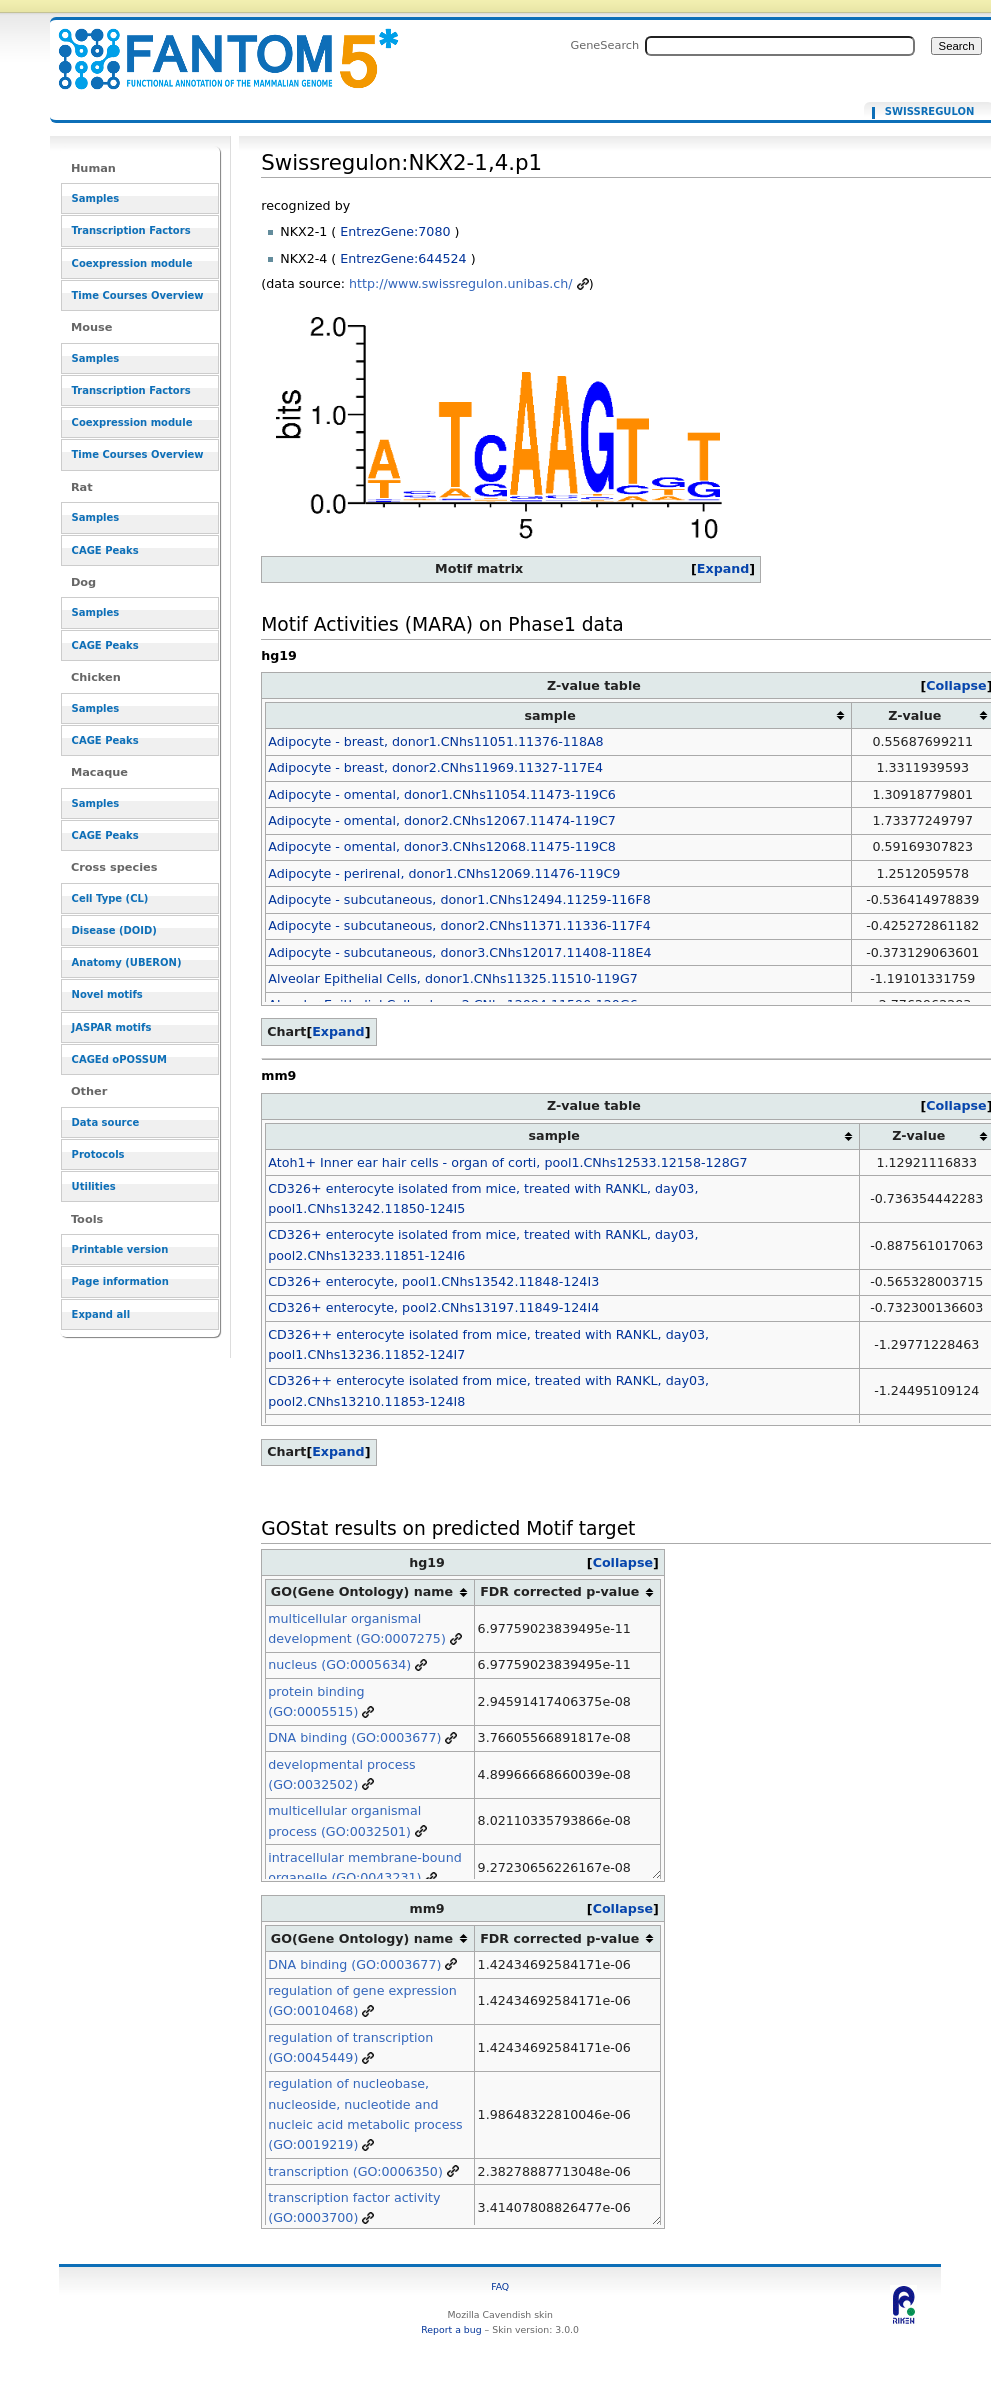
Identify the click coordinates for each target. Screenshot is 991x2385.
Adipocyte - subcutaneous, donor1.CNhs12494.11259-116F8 (459, 899)
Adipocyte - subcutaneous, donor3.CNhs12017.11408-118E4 (459, 952)
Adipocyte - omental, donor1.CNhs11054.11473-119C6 (442, 794)
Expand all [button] (101, 1314)
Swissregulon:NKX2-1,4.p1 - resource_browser (216, 47)
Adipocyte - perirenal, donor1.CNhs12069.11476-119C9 (444, 873)
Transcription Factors (131, 230)
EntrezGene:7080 (395, 231)
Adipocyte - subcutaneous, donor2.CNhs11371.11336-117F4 (459, 925)
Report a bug (451, 2329)
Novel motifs (107, 994)
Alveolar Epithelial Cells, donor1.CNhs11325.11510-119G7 (453, 978)
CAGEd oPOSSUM (119, 1059)
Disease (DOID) (114, 930)
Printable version (120, 1249)
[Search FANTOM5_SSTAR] (780, 46)
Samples (96, 198)
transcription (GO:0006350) (355, 2171)
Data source (106, 1122)
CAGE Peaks (105, 550)
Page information (120, 1281)
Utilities (94, 1186)
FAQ (500, 2286)
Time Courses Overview (138, 295)
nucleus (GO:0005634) (339, 1664)
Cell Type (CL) (110, 898)
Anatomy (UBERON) (127, 962)
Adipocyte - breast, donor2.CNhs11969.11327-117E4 (435, 767)
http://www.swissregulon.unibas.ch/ (461, 283)
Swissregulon (930, 112)
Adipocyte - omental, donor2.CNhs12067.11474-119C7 (442, 820)
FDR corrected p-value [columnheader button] (559, 1591)
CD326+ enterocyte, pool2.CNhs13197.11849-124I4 (433, 1307)
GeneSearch (604, 45)
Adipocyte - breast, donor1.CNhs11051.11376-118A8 (435, 741)
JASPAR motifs (112, 1027)
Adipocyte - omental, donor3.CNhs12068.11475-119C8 (442, 846)
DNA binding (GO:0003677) (354, 1737)
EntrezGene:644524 (403, 258)
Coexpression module (132, 263)
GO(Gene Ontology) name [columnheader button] (362, 1591)
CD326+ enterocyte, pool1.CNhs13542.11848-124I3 (433, 1281)
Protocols (98, 1154)
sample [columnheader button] (550, 715)
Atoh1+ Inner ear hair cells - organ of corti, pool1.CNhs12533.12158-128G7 (507, 1162)
